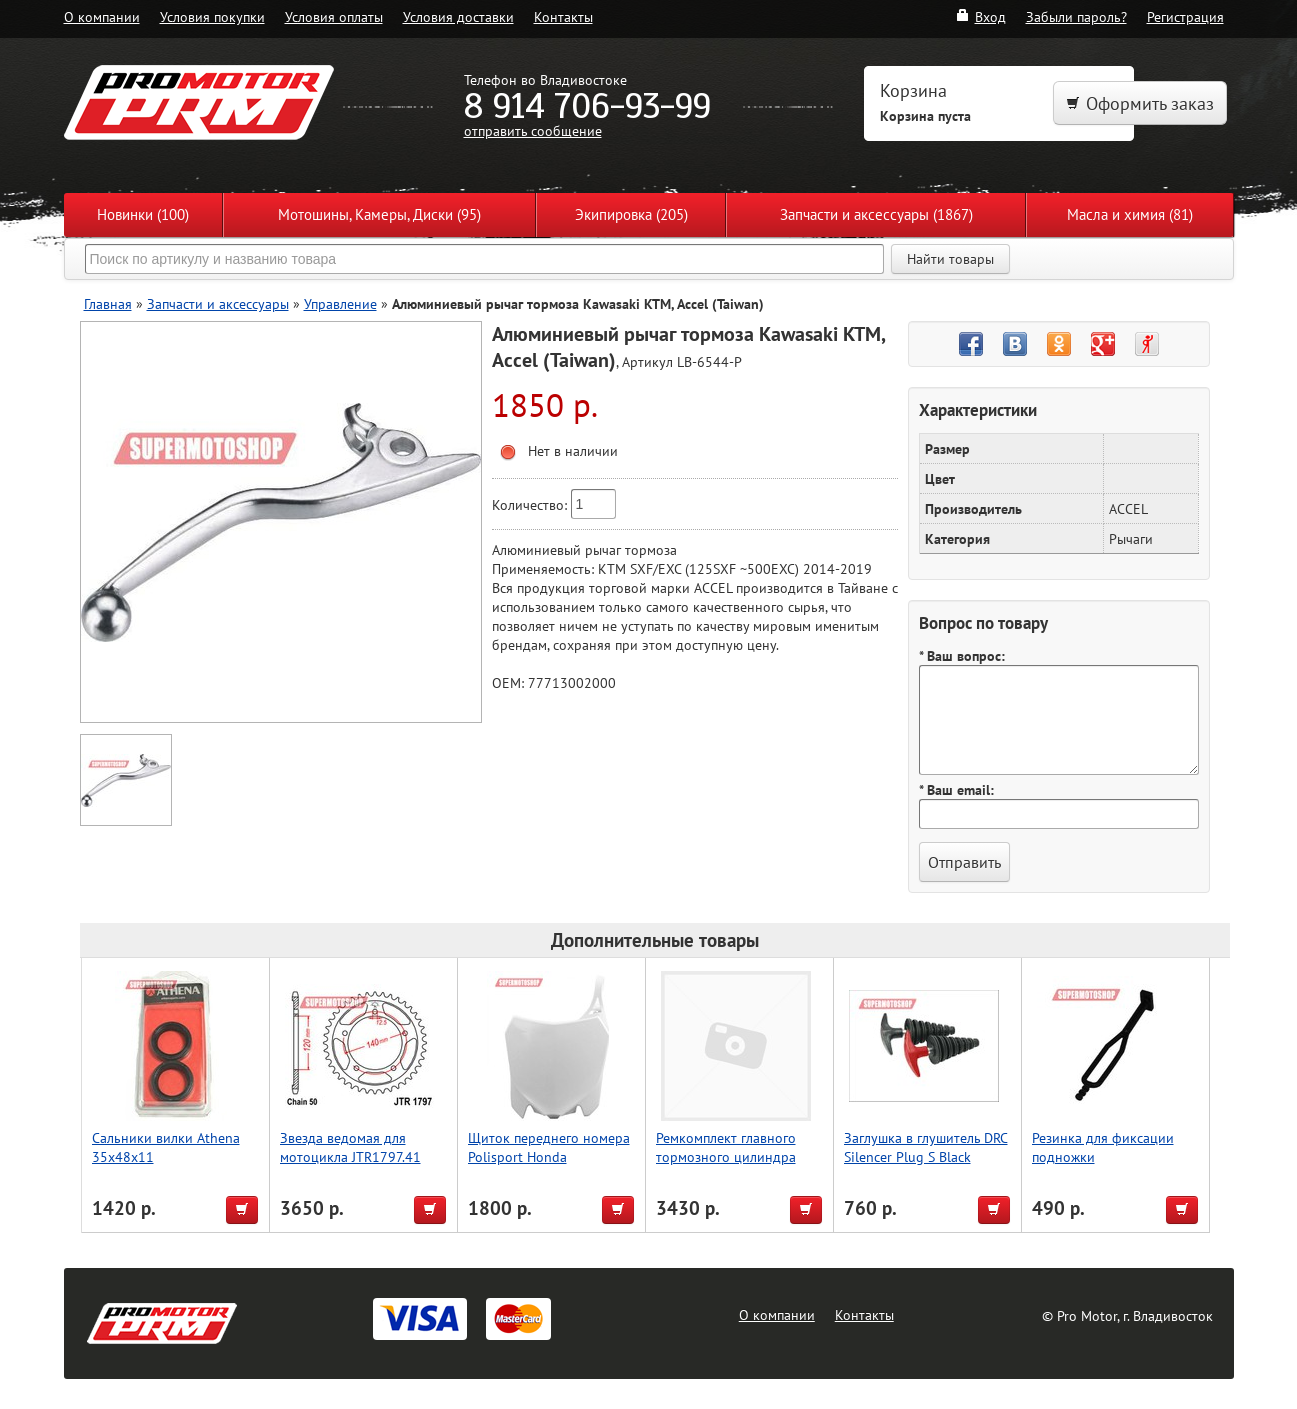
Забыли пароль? (1076, 16)
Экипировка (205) (631, 214)
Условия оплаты (334, 16)
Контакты (563, 16)
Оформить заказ (1140, 103)
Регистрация (1185, 16)
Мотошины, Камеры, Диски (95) (379, 214)
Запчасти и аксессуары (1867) (876, 214)
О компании (102, 16)
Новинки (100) (143, 214)
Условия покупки (212, 16)
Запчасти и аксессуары (218, 303)
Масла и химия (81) (1130, 214)
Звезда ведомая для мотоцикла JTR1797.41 (350, 1147)
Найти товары (950, 259)
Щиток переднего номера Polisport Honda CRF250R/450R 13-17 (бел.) (552, 1156)
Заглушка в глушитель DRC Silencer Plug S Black (926, 1147)
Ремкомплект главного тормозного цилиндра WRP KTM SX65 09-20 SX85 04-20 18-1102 (726, 1166)
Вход (980, 16)
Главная (108, 303)
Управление (340, 303)
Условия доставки (458, 16)
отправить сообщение (533, 130)
